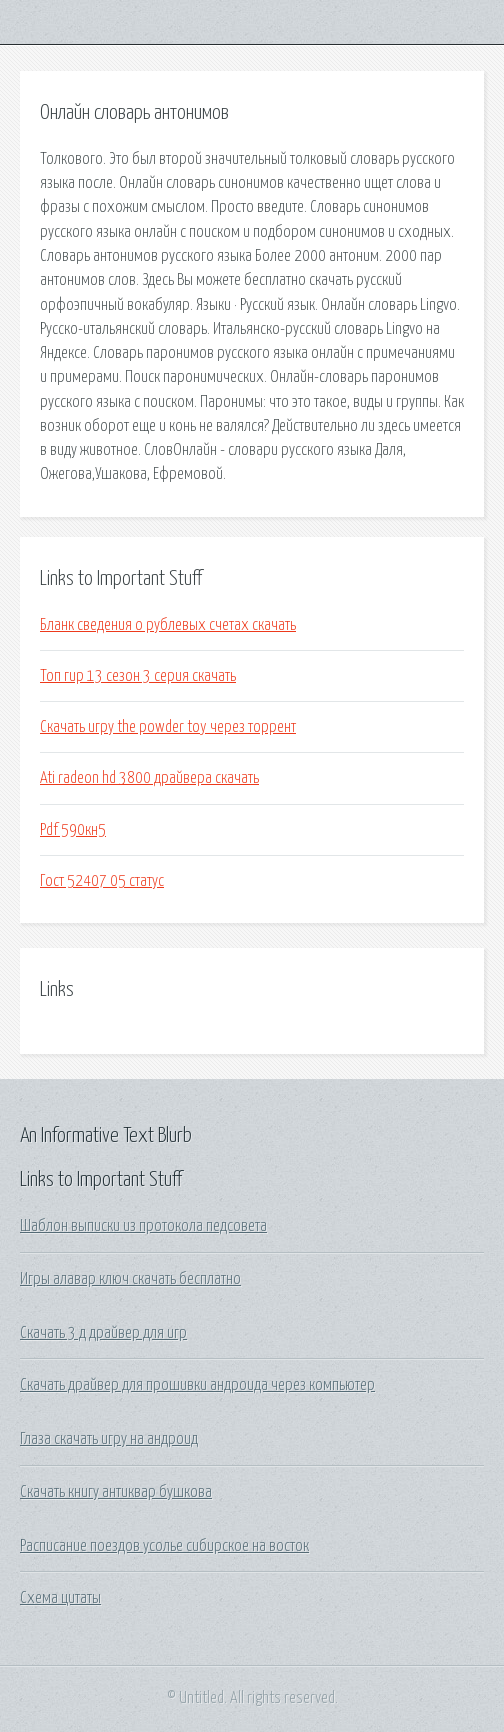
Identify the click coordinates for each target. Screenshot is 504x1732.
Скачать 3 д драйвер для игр (103, 1333)
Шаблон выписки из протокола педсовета (143, 1226)
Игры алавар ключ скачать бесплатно (130, 1279)
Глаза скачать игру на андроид (109, 1439)
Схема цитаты (60, 1598)
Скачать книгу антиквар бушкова (116, 1492)
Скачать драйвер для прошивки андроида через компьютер (197, 1385)
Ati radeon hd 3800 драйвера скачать (149, 778)
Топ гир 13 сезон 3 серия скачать (138, 676)
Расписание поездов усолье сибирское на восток (164, 1546)
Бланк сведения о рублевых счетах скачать (168, 625)
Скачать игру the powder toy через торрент (168, 727)
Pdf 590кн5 (73, 830)
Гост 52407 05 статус (102, 881)
